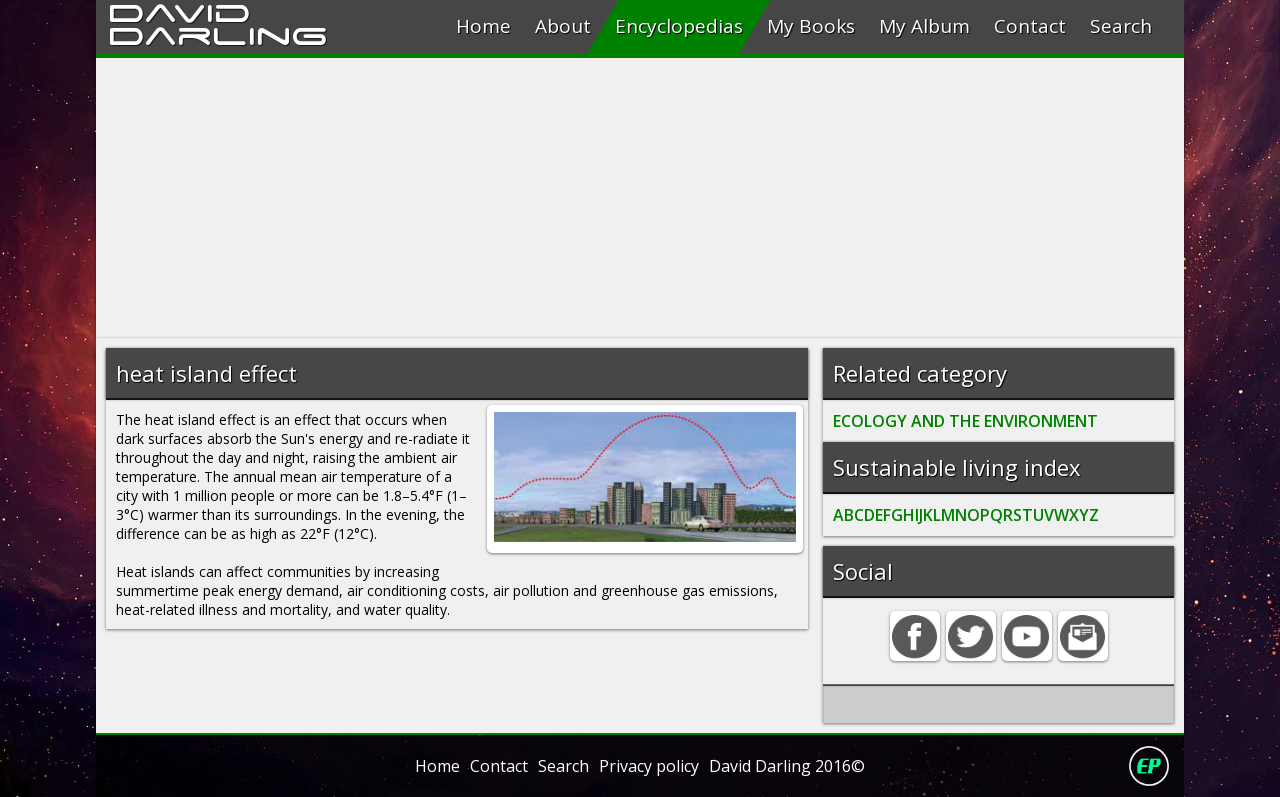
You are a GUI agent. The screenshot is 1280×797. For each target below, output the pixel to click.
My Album (924, 26)
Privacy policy (649, 766)
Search (1121, 26)
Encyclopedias (679, 26)
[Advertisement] (640, 198)
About (563, 26)
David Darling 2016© (787, 766)
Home (483, 26)
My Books (811, 26)
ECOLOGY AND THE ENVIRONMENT (965, 421)
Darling (218, 33)
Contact (1030, 26)
